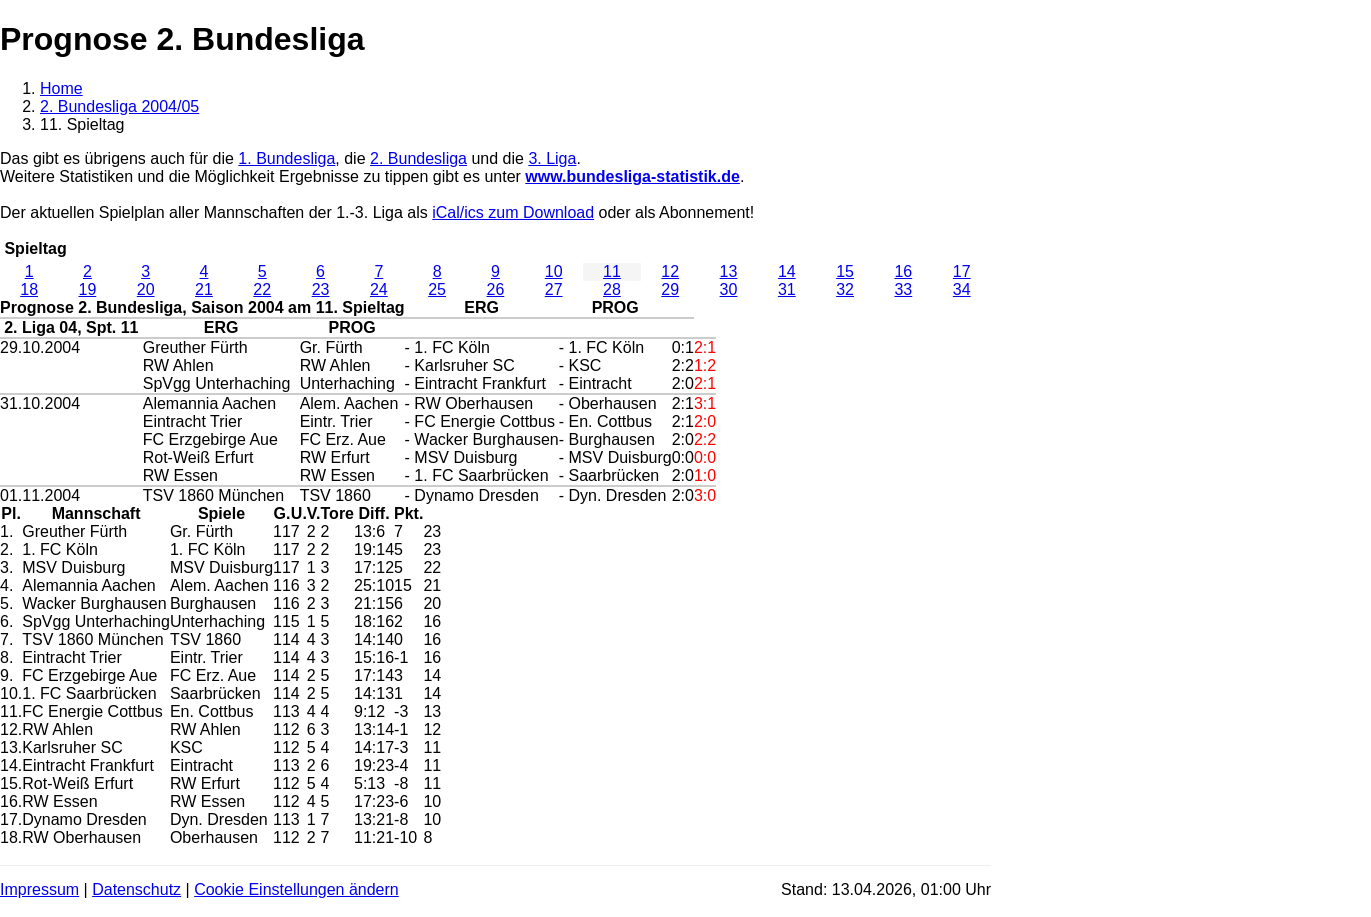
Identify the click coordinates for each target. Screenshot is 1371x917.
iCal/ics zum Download (513, 212)
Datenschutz (136, 889)
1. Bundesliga (286, 158)
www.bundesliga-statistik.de (632, 176)
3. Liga (552, 158)
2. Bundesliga (418, 158)
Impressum (39, 889)
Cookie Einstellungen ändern (296, 889)
